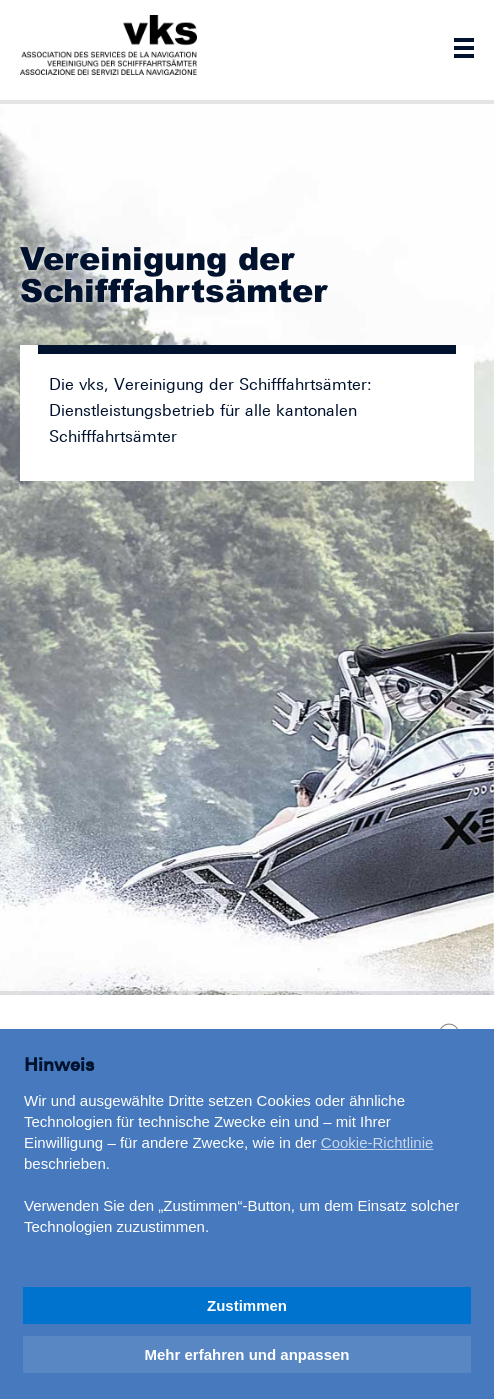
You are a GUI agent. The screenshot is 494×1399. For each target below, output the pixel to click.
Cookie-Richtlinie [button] (377, 1142)
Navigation (464, 48)
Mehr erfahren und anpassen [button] (246, 1354)
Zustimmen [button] (247, 1305)
